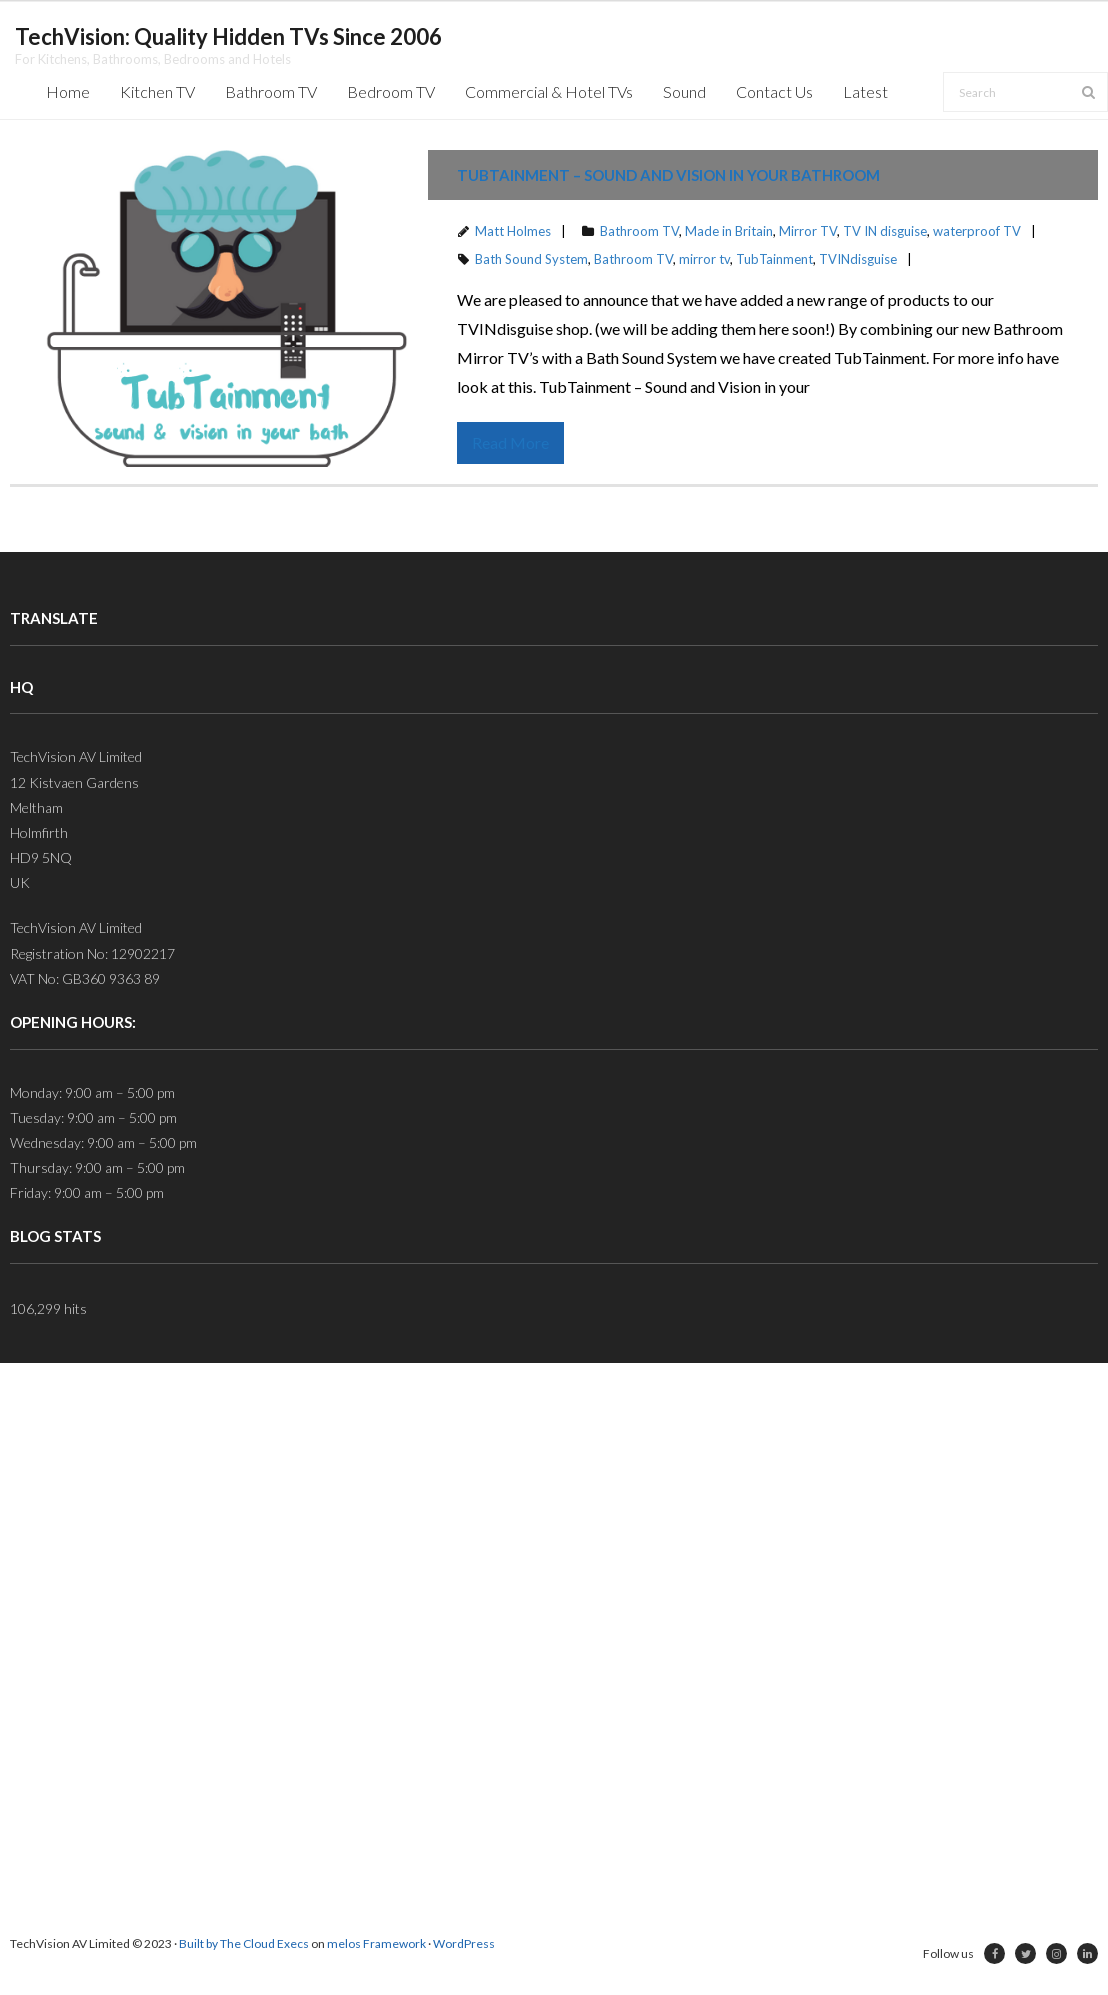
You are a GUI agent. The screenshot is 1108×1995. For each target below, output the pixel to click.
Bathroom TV (639, 231)
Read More (510, 442)
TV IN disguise (885, 231)
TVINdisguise (858, 259)
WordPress (464, 1943)
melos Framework (376, 1943)
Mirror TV (808, 231)
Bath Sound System (531, 259)
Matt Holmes (513, 231)
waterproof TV (977, 231)
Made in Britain (729, 231)
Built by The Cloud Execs (244, 1943)
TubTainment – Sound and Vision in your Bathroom (668, 175)
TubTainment (774, 259)
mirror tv (704, 259)
